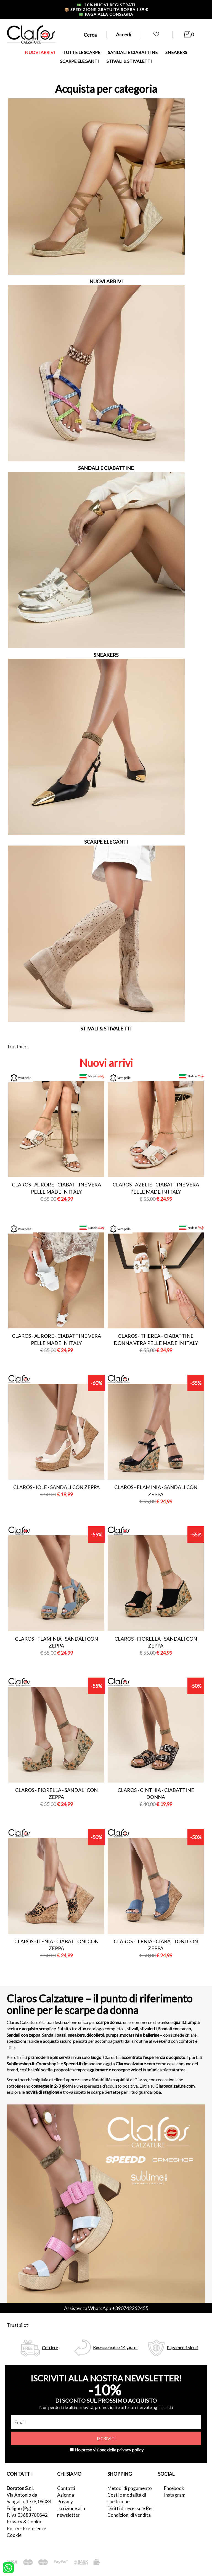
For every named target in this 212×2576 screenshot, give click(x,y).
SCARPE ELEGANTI (79, 61)
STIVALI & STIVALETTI (129, 61)
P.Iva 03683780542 (27, 2515)
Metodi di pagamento (129, 2488)
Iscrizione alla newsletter (71, 2511)
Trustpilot (17, 1046)
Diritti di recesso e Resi (131, 2508)
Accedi (123, 34)
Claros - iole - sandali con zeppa (56, 1487)
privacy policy (130, 2449)
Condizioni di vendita (129, 2515)
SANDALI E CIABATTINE (133, 52)
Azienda (65, 2495)
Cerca (90, 35)
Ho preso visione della (109, 2449)
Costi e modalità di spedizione (126, 2498)
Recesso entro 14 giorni (115, 2347)
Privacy (65, 2501)
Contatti (66, 2488)
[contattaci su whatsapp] (8, 2567)
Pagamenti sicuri (182, 2347)
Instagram (175, 2495)
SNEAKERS (176, 52)
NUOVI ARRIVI (40, 52)
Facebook (174, 2488)
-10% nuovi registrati (106, 4)
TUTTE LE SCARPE (81, 52)
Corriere (50, 2347)
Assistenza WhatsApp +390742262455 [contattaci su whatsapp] (106, 2308)
